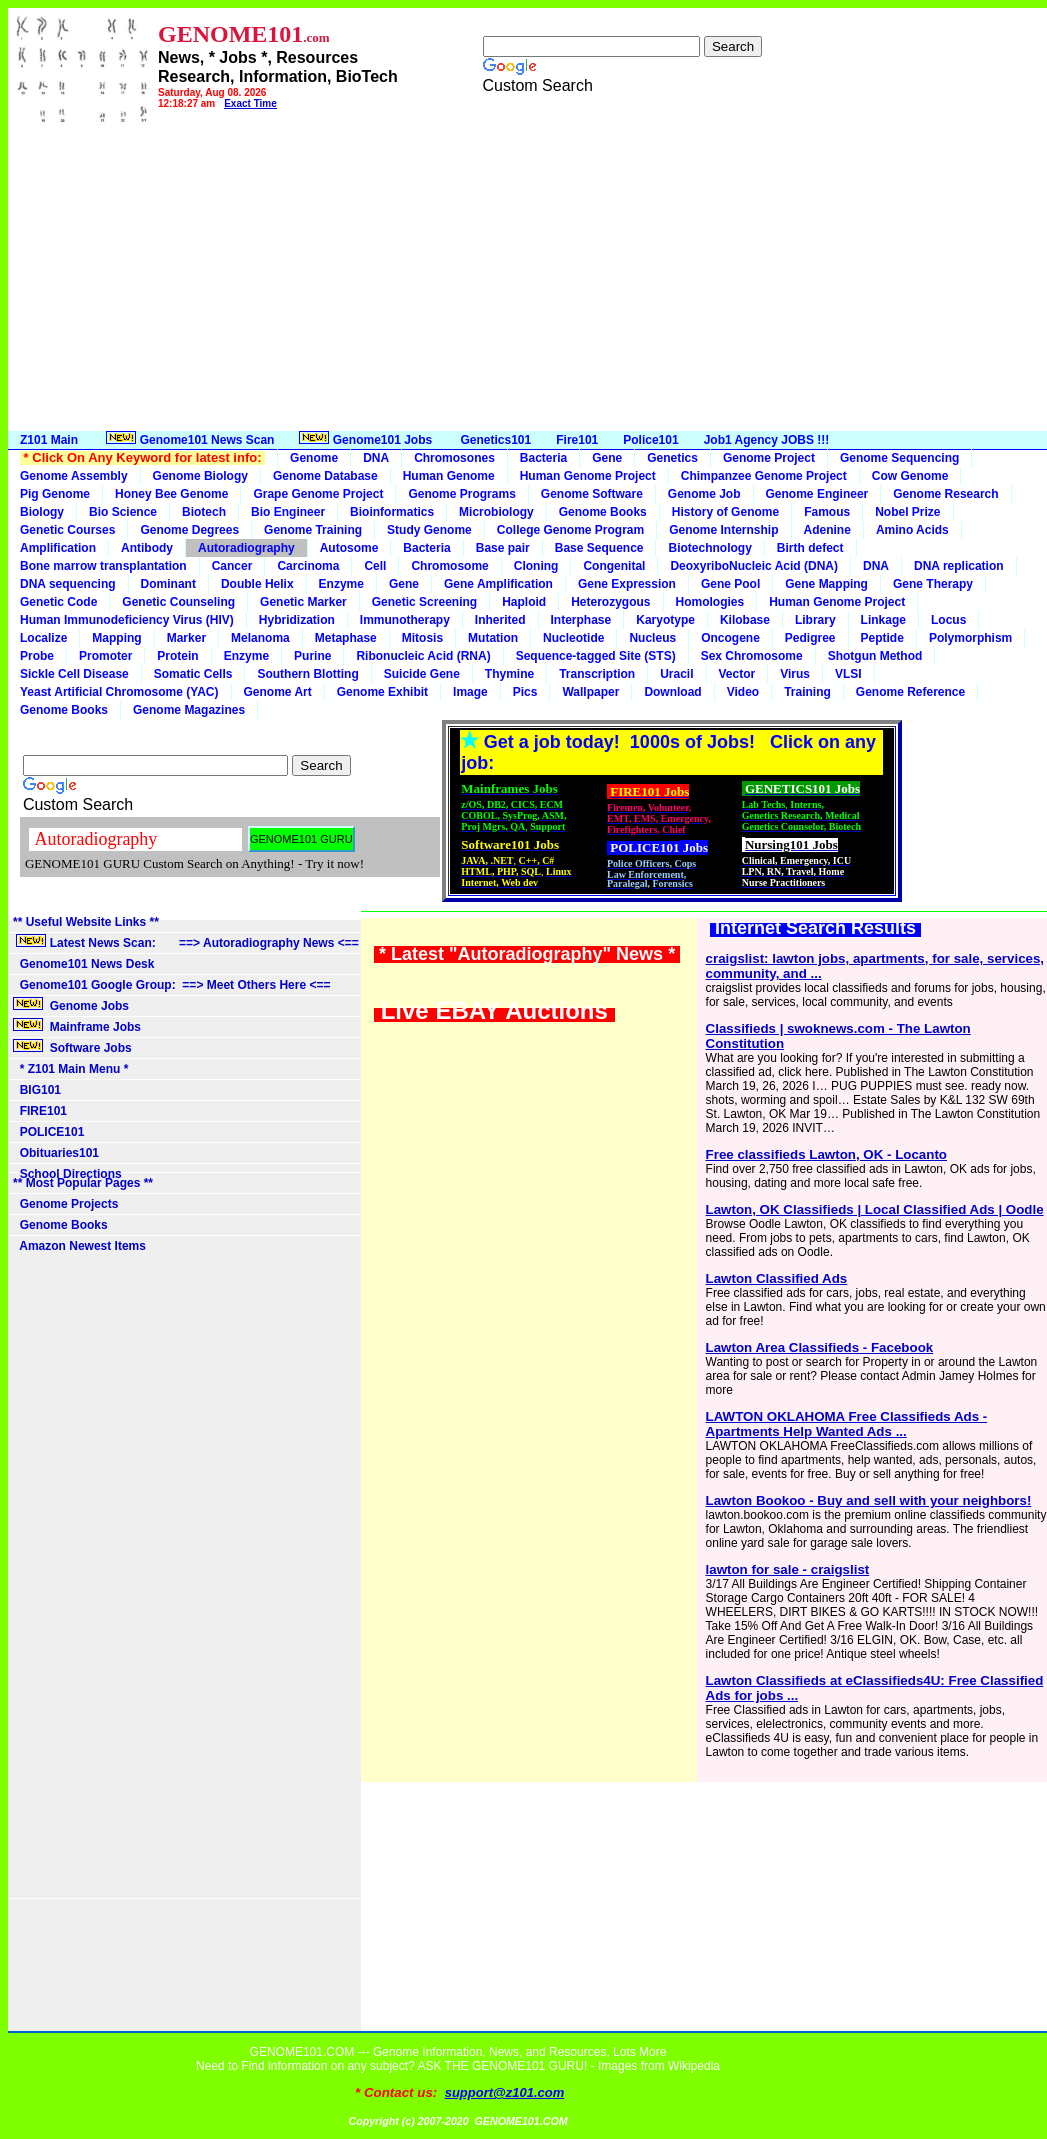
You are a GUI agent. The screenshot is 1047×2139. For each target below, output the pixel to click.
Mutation (493, 638)
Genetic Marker (303, 602)
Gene (607, 458)
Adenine (827, 530)
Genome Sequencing (899, 458)
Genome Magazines (189, 710)
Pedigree (810, 638)
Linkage (883, 620)
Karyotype (665, 620)
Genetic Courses (67, 530)
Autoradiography (246, 548)
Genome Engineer (817, 494)
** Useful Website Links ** (86, 922)
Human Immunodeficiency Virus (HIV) (127, 620)
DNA (376, 458)
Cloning (536, 566)
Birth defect (810, 548)
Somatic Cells (193, 674)
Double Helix (257, 584)
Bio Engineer (288, 512)
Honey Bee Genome (171, 494)
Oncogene (730, 638)
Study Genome (429, 530)
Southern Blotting (307, 674)
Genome (314, 458)
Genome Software (592, 494)
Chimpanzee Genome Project (764, 476)
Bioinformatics (392, 512)
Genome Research (945, 494)
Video (743, 692)
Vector (737, 674)
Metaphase (346, 638)
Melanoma (260, 638)
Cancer (232, 566)
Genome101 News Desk (83, 964)
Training (807, 692)
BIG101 (37, 1090)
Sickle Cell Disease (74, 674)
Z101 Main (49, 440)
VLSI (848, 674)
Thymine (509, 674)
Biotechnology (709, 548)
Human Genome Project (588, 476)
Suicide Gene (422, 674)
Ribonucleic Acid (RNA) (423, 656)
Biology (42, 512)
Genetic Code (58, 602)
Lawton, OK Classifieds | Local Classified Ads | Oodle (875, 1209)
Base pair (503, 548)
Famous (827, 512)
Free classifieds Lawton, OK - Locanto (826, 1154)
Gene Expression (627, 584)
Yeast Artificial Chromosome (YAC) (119, 692)
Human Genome (449, 476)
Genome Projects (65, 1204)
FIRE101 (40, 1111)
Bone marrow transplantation (103, 566)
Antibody (147, 548)
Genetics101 (496, 440)
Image (470, 692)
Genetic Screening (424, 602)
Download (672, 692)
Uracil (676, 674)
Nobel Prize (907, 512)
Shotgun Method (875, 656)
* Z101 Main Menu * (70, 1069)
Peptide (882, 638)
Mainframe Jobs (78, 1026)
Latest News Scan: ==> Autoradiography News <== (186, 942)
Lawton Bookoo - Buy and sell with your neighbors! (869, 1500)
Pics (525, 692)
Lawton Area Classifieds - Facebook (820, 1347)
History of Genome (725, 512)
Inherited (500, 620)
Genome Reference (910, 692)
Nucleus (652, 638)
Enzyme (341, 584)
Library (815, 620)
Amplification (58, 548)
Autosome (349, 548)
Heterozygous (610, 602)
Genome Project (769, 458)
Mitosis (422, 638)
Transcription (597, 674)
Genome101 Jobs (367, 439)
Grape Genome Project (318, 494)
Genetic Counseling (178, 602)
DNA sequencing (68, 584)
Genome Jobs (72, 1005)
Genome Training (313, 530)
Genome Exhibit (382, 692)
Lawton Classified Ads (777, 1278)
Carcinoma (308, 566)
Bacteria (543, 458)
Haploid (524, 602)
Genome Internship (723, 530)
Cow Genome (910, 476)
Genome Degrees (189, 530)
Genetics (672, 458)
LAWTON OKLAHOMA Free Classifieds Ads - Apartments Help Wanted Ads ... (847, 1424)
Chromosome (449, 566)
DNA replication (959, 566)
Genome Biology (200, 476)
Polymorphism (970, 638)
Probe (37, 656)
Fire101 (577, 440)
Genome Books (603, 512)
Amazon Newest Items (79, 1246)
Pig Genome (55, 494)
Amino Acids (912, 530)
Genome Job (704, 494)
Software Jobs (74, 1047)
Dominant (168, 584)
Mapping (116, 638)
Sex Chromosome (752, 656)
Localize (43, 638)
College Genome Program (570, 530)
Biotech (204, 512)
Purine (312, 656)
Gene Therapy (933, 584)
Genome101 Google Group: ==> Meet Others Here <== (171, 985)
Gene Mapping (826, 584)
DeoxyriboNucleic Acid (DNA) (754, 566)
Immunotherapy (405, 620)
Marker (186, 638)
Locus (948, 620)
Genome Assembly (74, 476)
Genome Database (325, 476)
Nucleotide (573, 638)
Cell (375, 566)
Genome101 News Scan (188, 439)
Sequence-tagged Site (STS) (596, 656)
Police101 (650, 440)
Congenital (614, 566)
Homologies (710, 602)
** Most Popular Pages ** (83, 1183)
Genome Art (278, 692)
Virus (795, 674)
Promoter (105, 656)
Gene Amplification (498, 584)
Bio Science (123, 512)
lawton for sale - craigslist (788, 1569)
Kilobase (745, 620)
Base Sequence (599, 548)
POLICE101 (48, 1132)
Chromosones (454, 458)
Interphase (581, 620)
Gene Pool (730, 584)
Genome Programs (461, 494)
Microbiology (496, 512)
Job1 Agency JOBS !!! (767, 440)
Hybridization (297, 620)
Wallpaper (590, 692)
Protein (177, 656)
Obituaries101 (56, 1153)
